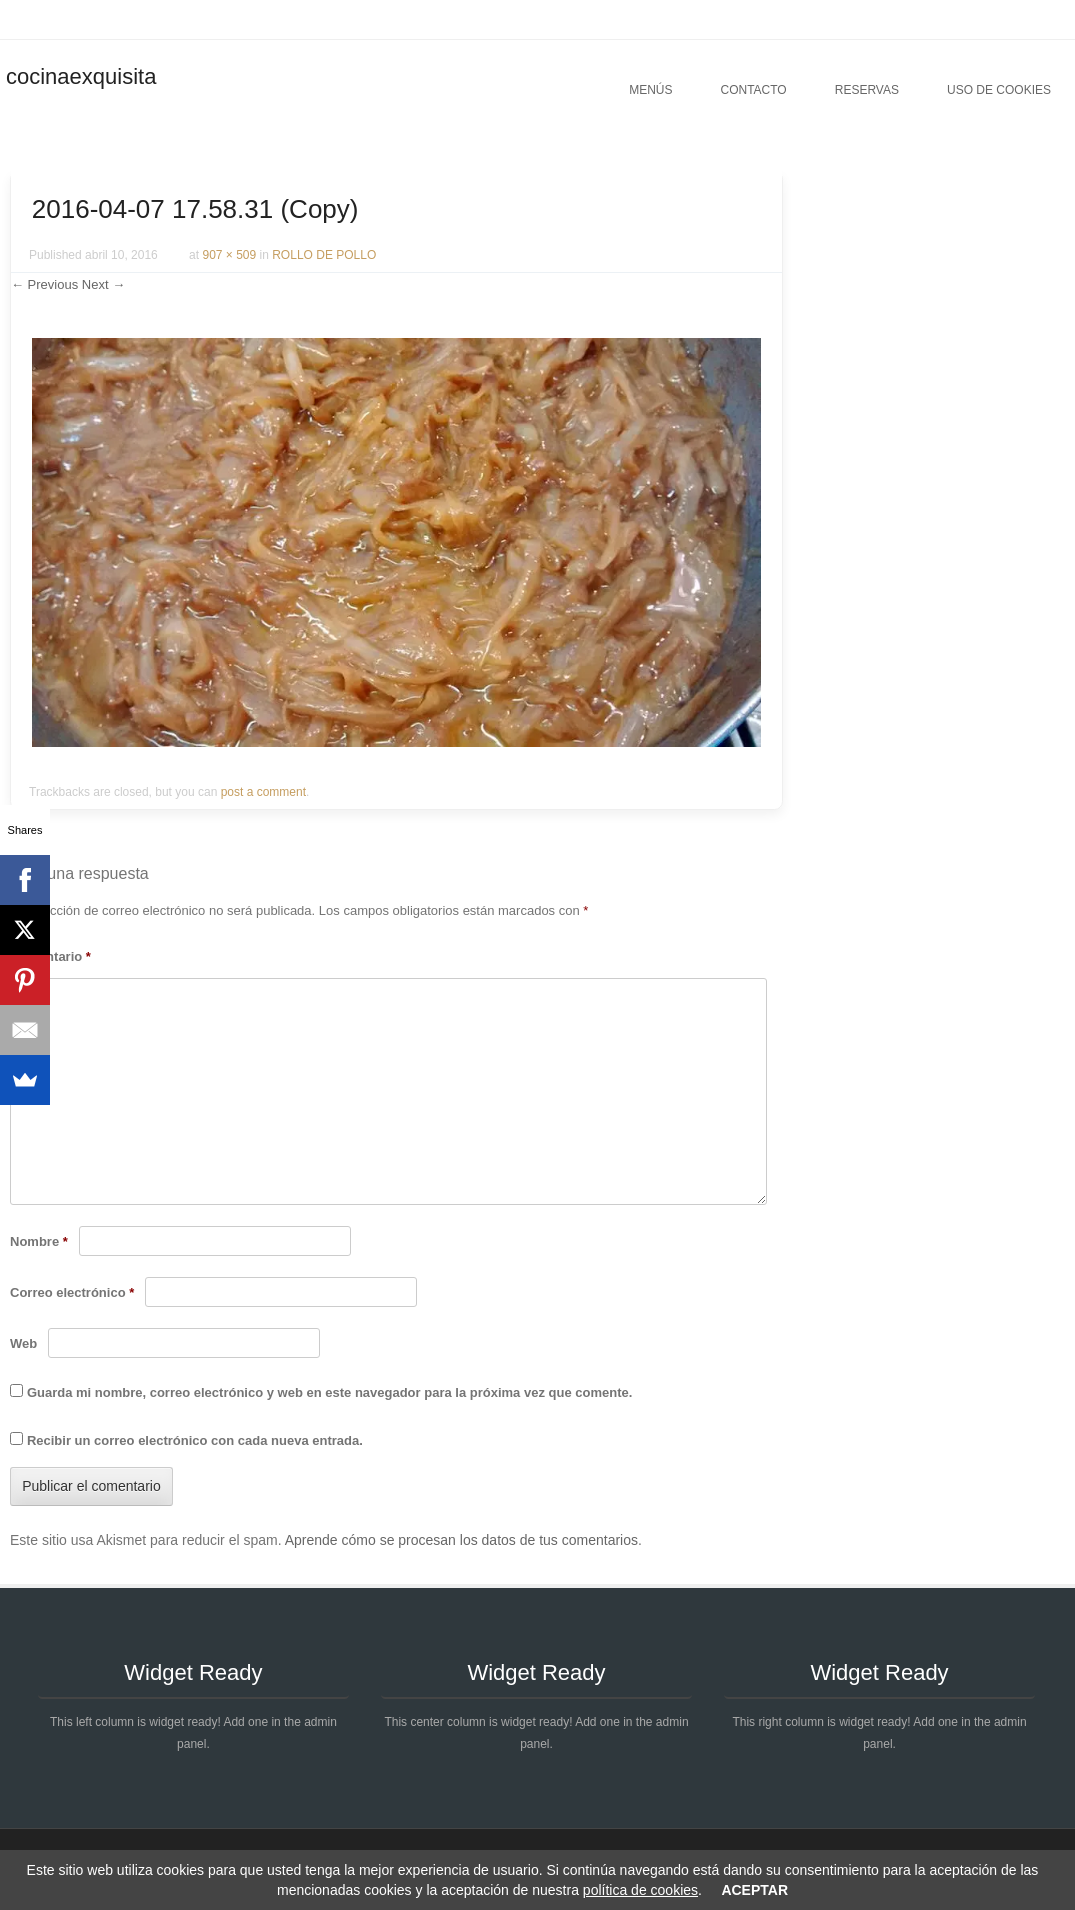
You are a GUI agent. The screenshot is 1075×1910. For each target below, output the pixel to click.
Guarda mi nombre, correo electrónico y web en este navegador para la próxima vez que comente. (329, 1392)
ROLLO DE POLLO (324, 255)
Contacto (753, 90)
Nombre (39, 1241)
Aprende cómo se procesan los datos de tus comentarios (461, 1540)
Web (23, 1343)
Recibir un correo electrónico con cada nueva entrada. (195, 1440)
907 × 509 (229, 255)
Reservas (867, 90)
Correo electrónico (72, 1292)
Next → (103, 284)
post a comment (263, 792)
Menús (650, 90)
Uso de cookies (999, 90)
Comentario (50, 956)
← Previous (44, 284)
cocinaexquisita (81, 76)
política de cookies (640, 1890)
